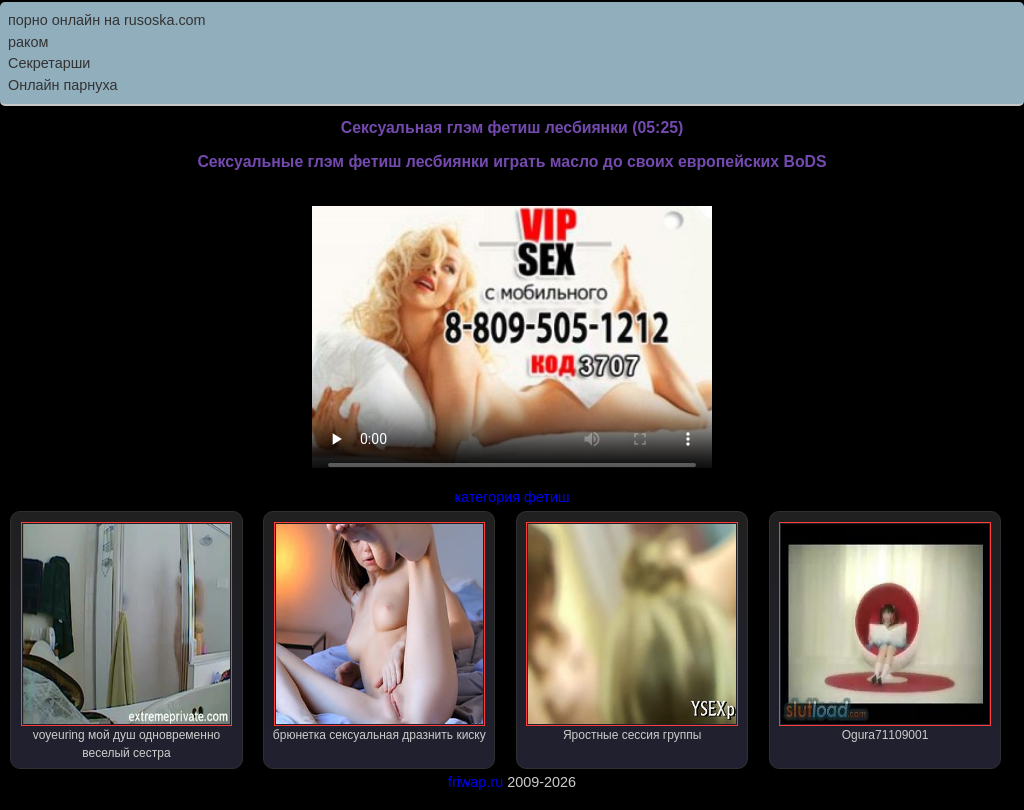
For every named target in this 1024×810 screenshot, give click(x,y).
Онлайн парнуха (63, 85)
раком (28, 42)
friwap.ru (475, 782)
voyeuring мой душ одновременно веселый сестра (126, 641)
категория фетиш (511, 497)
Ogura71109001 (884, 632)
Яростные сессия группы (631, 632)
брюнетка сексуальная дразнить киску (379, 632)
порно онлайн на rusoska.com (107, 20)
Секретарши (49, 63)
